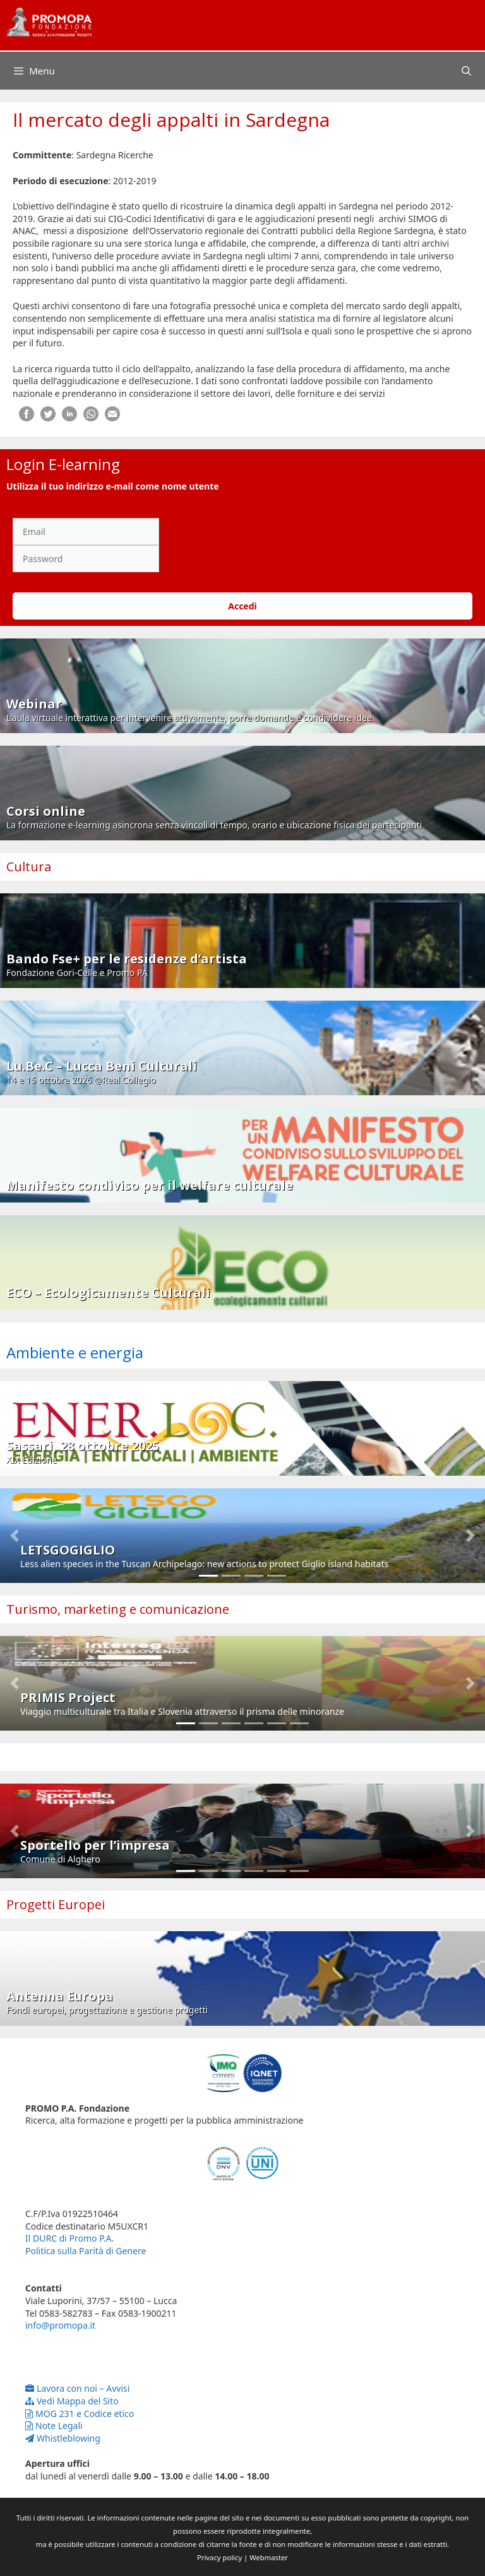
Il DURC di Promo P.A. (69, 2238)
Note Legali (54, 2426)
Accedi (242, 606)
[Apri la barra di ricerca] (466, 71)
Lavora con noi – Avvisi (77, 2388)
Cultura (28, 866)
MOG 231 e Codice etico (79, 2414)
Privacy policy (219, 2557)
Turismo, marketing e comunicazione (117, 1609)
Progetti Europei (55, 1904)
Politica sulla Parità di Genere (85, 2251)
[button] (14, 1535)
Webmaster (268, 2557)
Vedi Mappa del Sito (72, 2401)
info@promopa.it (60, 2325)
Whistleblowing (62, 2438)
